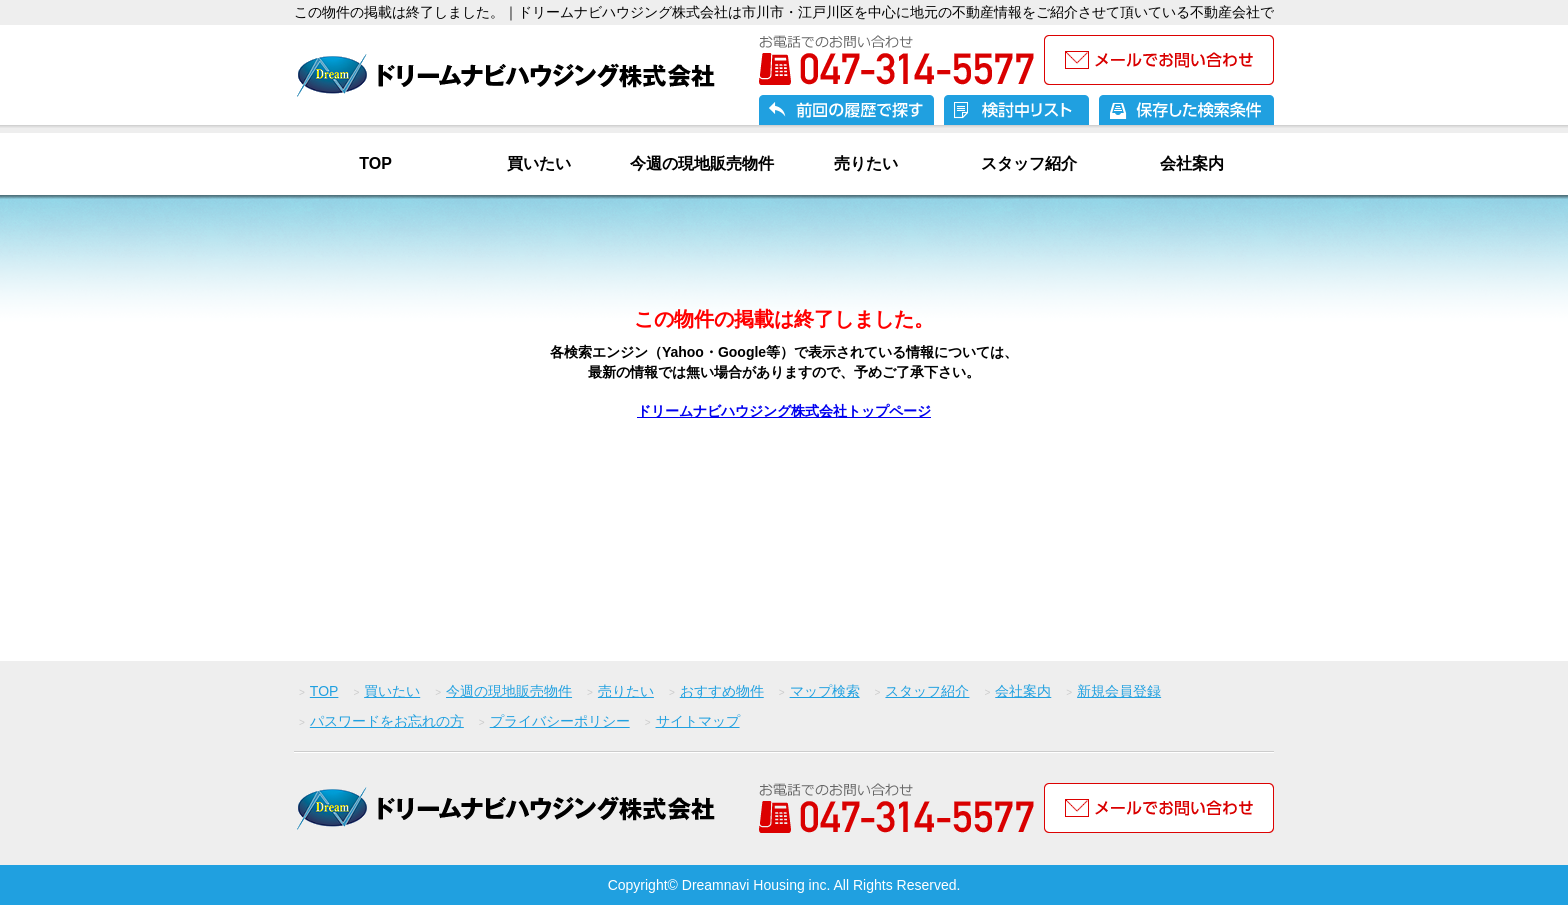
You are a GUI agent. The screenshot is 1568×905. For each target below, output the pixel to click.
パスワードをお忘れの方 (387, 721)
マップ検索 (825, 691)
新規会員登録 (1119, 691)
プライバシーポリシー (560, 721)
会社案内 (1192, 163)
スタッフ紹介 (1029, 163)
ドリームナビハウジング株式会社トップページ (784, 411)
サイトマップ (698, 721)
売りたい (866, 163)
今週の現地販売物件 (702, 163)
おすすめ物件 (722, 691)
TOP (375, 163)
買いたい (539, 163)
